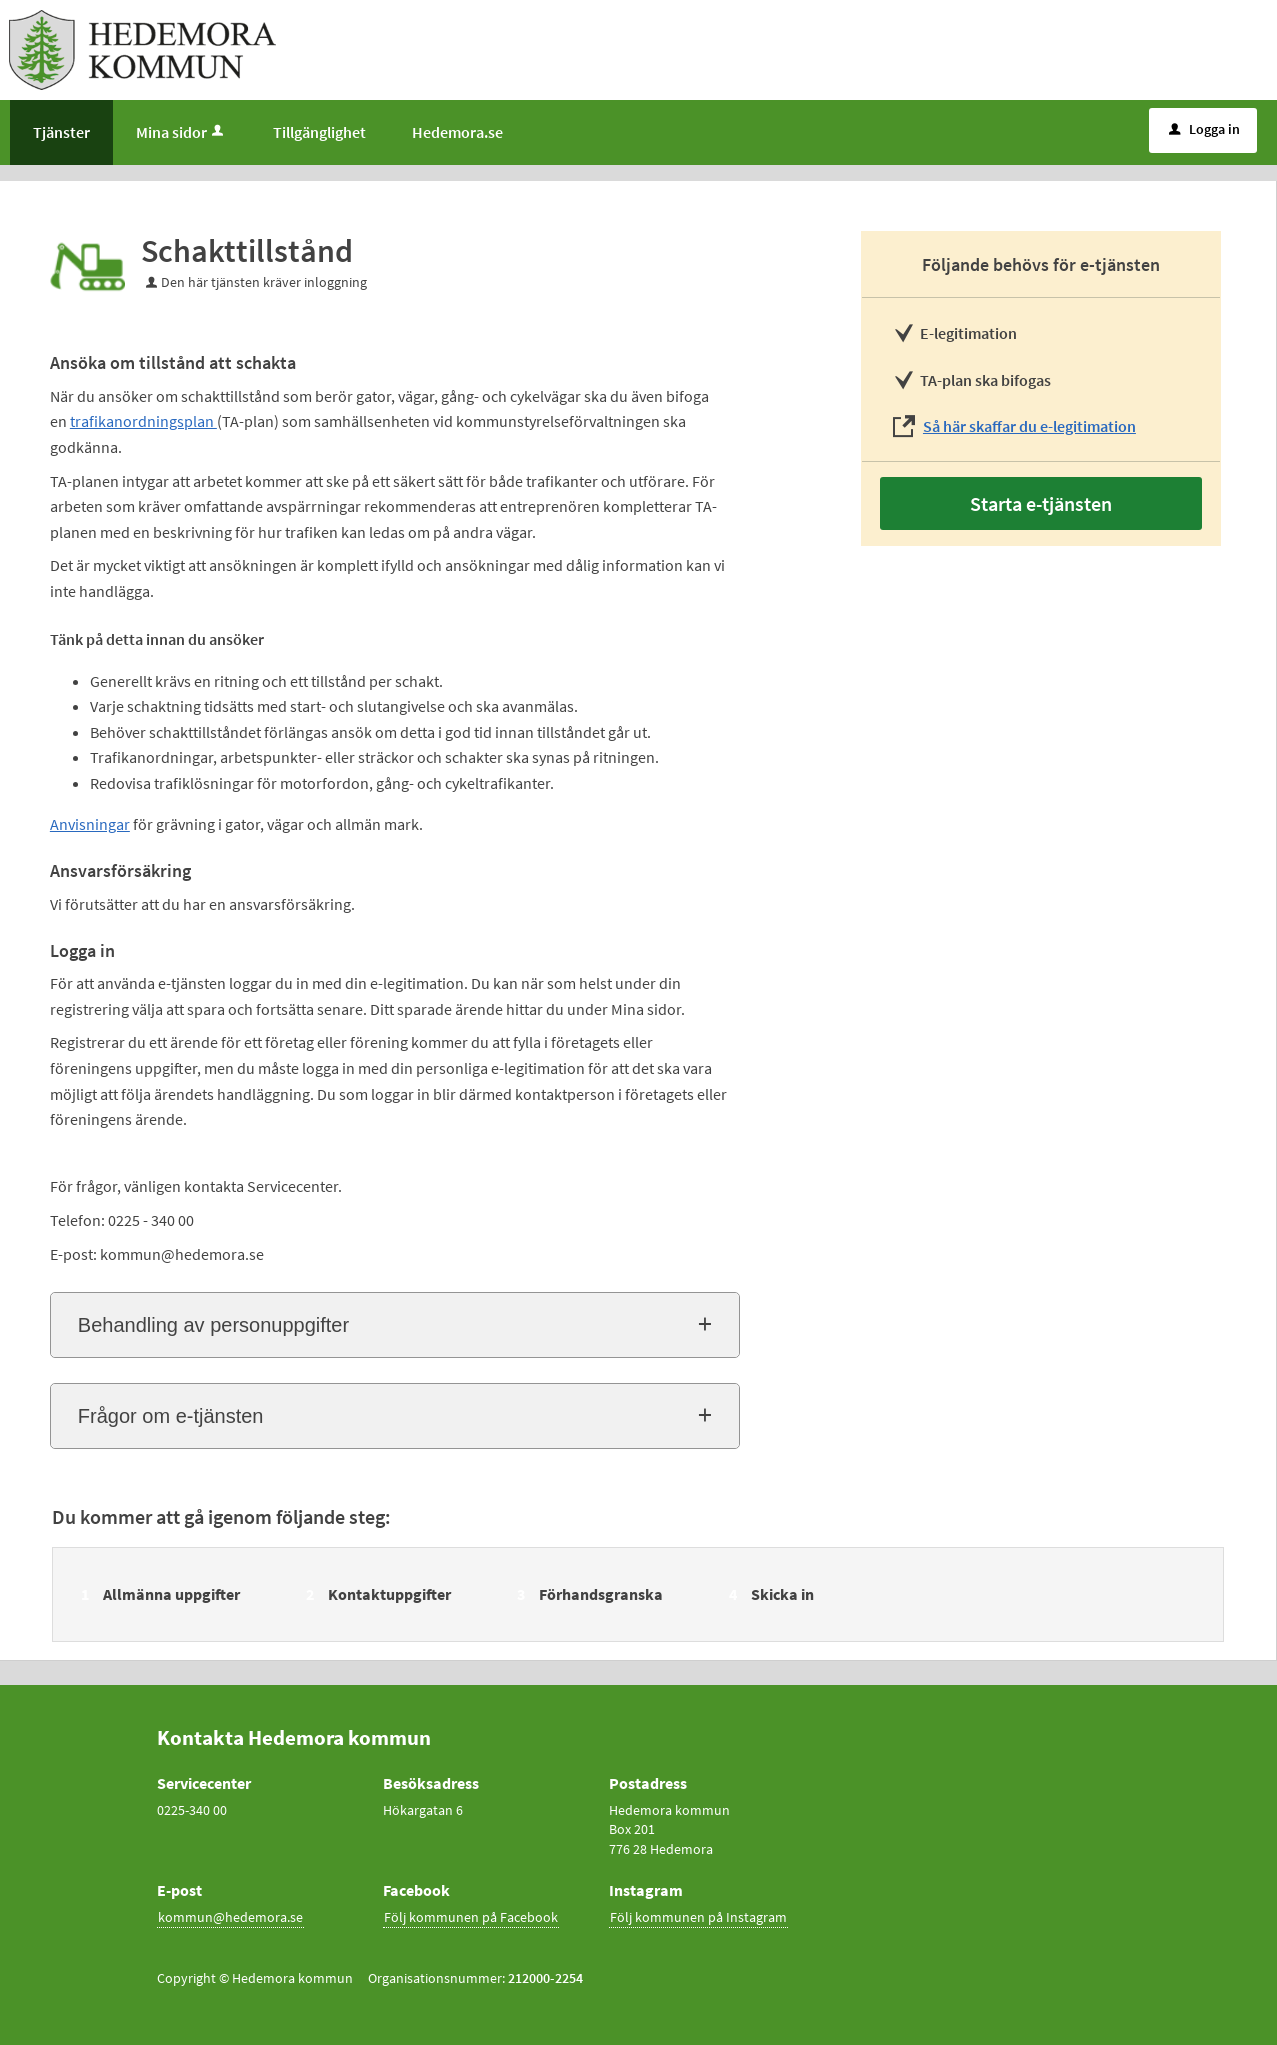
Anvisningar (90, 824)
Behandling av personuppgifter (213, 1325)
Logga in (1204, 129)
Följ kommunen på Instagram (698, 1917)
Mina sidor (181, 132)
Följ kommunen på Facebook (471, 1917)
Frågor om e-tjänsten (171, 1416)
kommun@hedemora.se (230, 1917)
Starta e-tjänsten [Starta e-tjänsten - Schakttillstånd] (1041, 503)
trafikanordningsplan (143, 421)
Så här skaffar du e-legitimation (1029, 426)
